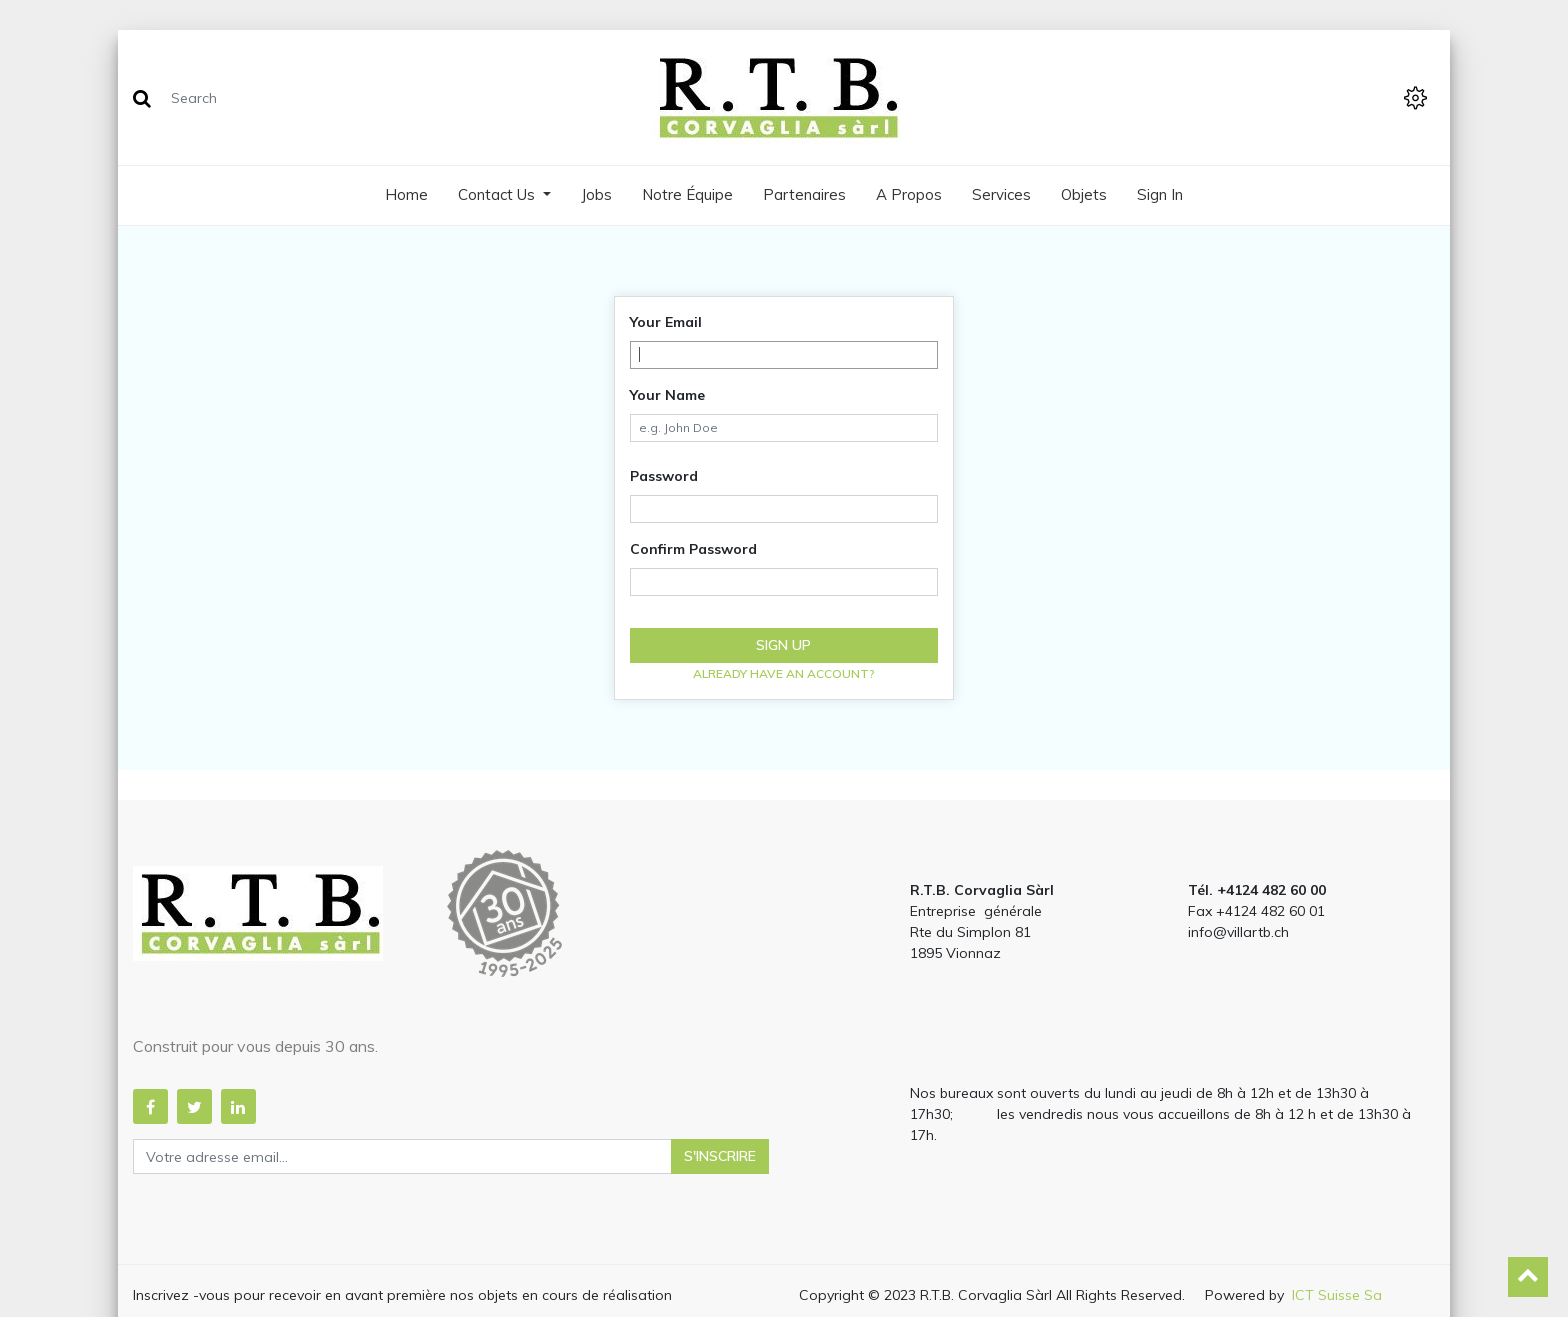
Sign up (783, 645)
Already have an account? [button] (784, 673)
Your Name (667, 395)
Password (664, 476)
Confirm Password (693, 549)
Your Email (666, 322)
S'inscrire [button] (720, 1156)
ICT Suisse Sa (1337, 1295)
